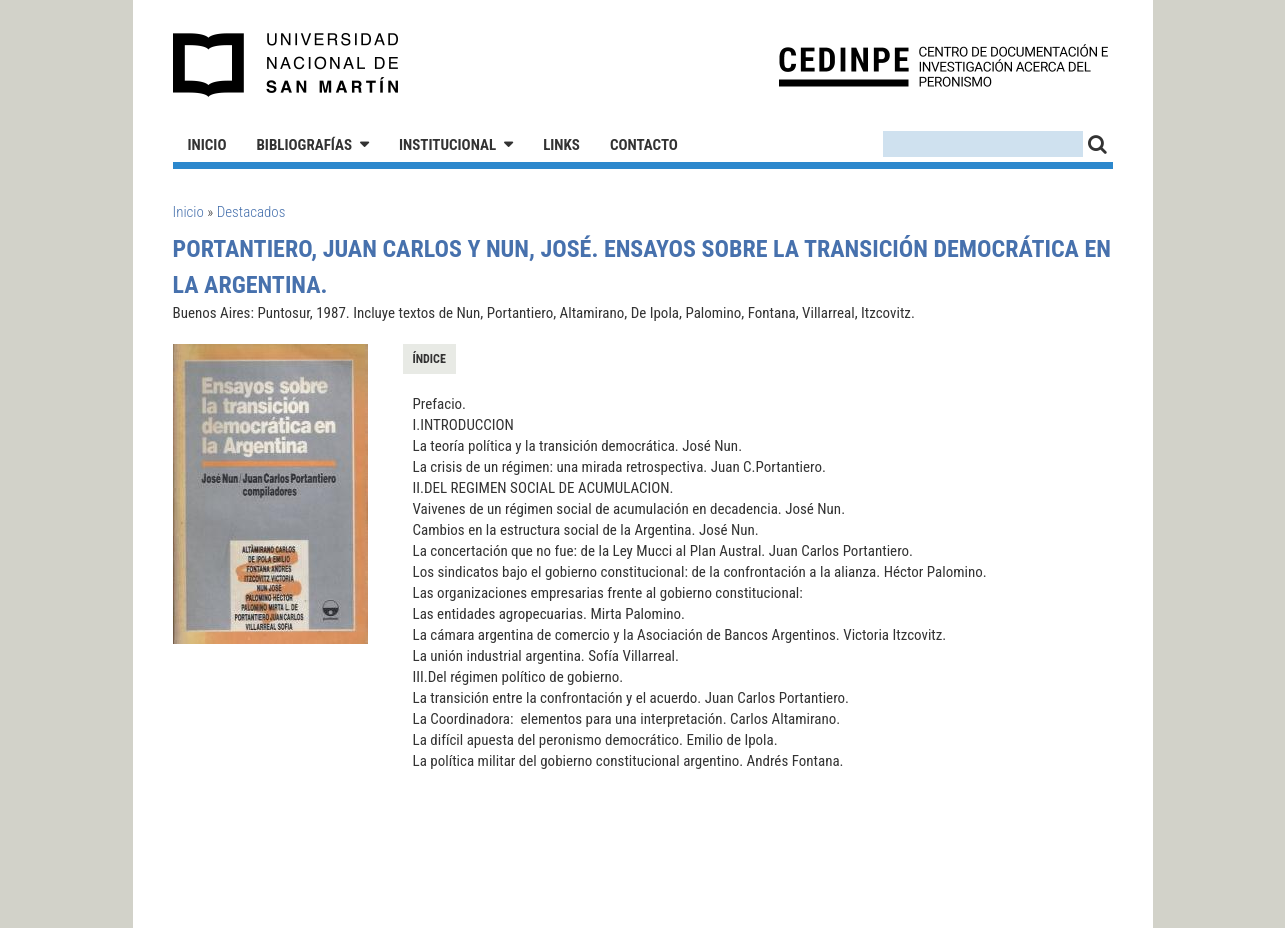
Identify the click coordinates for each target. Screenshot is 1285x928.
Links (561, 145)
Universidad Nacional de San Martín (286, 65)
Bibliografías (304, 145)
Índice (429, 359)
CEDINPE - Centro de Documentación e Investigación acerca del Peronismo (943, 65)
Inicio (207, 145)
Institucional (447, 145)
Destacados (251, 212)
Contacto (644, 145)
